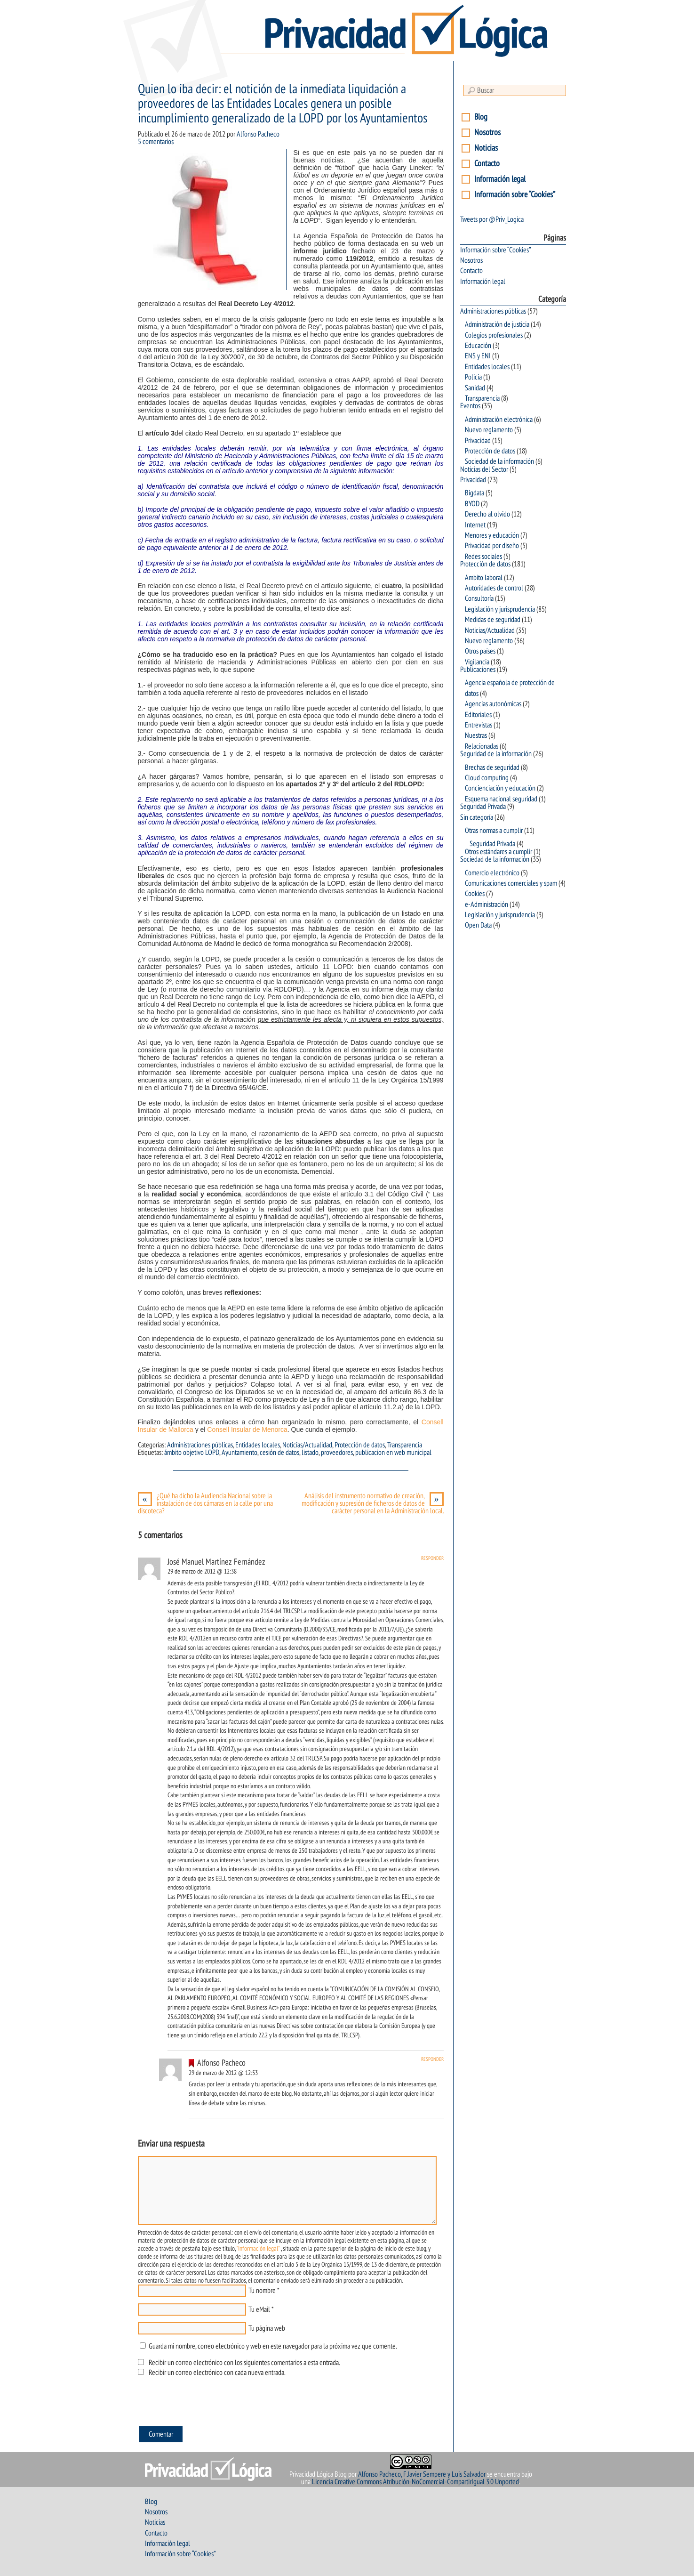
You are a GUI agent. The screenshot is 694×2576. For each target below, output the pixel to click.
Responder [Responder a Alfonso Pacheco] (432, 2059)
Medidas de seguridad (492, 619)
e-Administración (486, 904)
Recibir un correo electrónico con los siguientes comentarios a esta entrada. (244, 2362)
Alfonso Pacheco (258, 134)
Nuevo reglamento (489, 430)
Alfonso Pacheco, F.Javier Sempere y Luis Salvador (422, 2474)
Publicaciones (477, 669)
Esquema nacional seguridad (501, 799)
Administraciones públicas (200, 1445)
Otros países (480, 651)
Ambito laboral (484, 577)
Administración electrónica (499, 419)
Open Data (478, 925)
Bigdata (474, 493)
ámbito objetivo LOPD (191, 1452)
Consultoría (479, 598)
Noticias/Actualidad (307, 1445)
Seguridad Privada (483, 806)
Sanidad (475, 388)
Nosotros (487, 132)
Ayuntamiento (239, 1452)
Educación (478, 345)
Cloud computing (487, 778)
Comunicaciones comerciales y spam (511, 883)
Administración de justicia (497, 324)
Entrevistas (478, 725)
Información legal (500, 179)
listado (310, 1452)
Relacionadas (481, 746)
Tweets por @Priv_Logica (492, 219)
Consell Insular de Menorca (246, 1429)
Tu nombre (262, 2290)
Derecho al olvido (487, 514)
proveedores (337, 1452)
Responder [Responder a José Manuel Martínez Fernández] (432, 1558)
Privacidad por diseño (492, 545)
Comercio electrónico (492, 873)
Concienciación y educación (500, 788)
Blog (480, 117)
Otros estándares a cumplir (498, 852)
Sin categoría (476, 817)
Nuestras (476, 735)
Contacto (487, 164)
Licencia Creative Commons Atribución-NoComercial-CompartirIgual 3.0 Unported (415, 2482)
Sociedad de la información (499, 461)
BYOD (472, 504)
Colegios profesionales (494, 335)
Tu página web (266, 2328)
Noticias (486, 148)
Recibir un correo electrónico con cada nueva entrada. (217, 2372)
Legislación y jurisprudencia (500, 609)
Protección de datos (360, 1445)
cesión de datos (279, 1452)
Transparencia (404, 1445)
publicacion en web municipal (393, 1452)
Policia (473, 377)
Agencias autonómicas (493, 704)
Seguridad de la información (496, 754)
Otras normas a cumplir (494, 830)
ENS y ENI (478, 356)
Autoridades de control (494, 588)
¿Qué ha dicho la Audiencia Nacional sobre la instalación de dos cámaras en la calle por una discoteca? (205, 1503)
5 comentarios (156, 141)
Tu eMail (259, 2309)
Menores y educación (492, 535)
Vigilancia (477, 662)
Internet (475, 525)
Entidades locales (257, 1445)
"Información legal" (257, 2249)
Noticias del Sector (484, 469)
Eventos (470, 406)
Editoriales (478, 715)
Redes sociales (483, 556)
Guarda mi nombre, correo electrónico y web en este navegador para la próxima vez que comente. (273, 2346)
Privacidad (478, 440)
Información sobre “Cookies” (514, 195)
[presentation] (209, 2404)
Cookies (475, 893)
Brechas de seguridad (492, 767)
